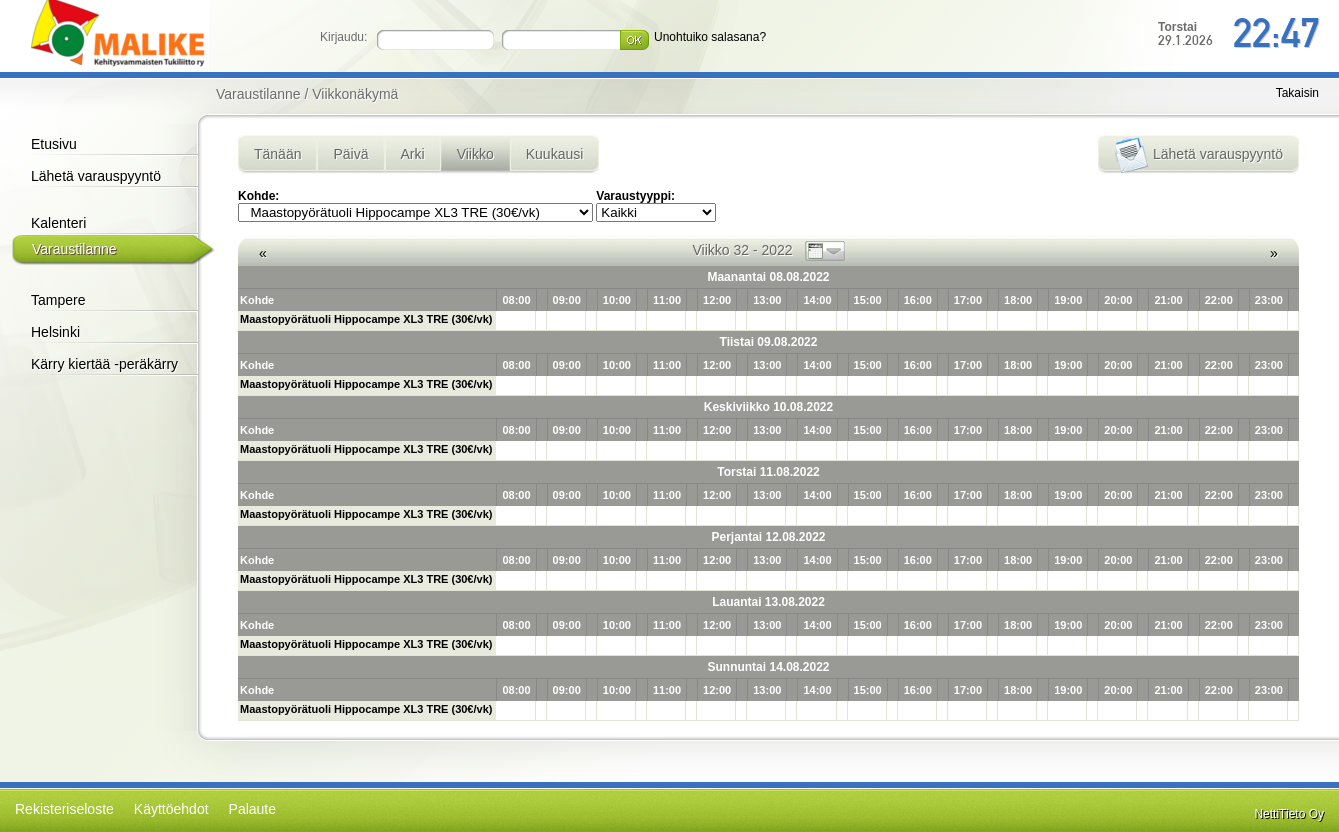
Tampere (58, 300)
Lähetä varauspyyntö (96, 176)
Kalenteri (58, 223)
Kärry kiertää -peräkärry (104, 364)
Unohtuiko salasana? (710, 37)
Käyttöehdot (171, 809)
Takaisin (1297, 93)
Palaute (252, 809)
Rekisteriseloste (64, 809)
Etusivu (54, 144)
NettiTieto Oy (1289, 814)
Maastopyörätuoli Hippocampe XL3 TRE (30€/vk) (366, 319)
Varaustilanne (74, 249)
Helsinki (55, 332)
